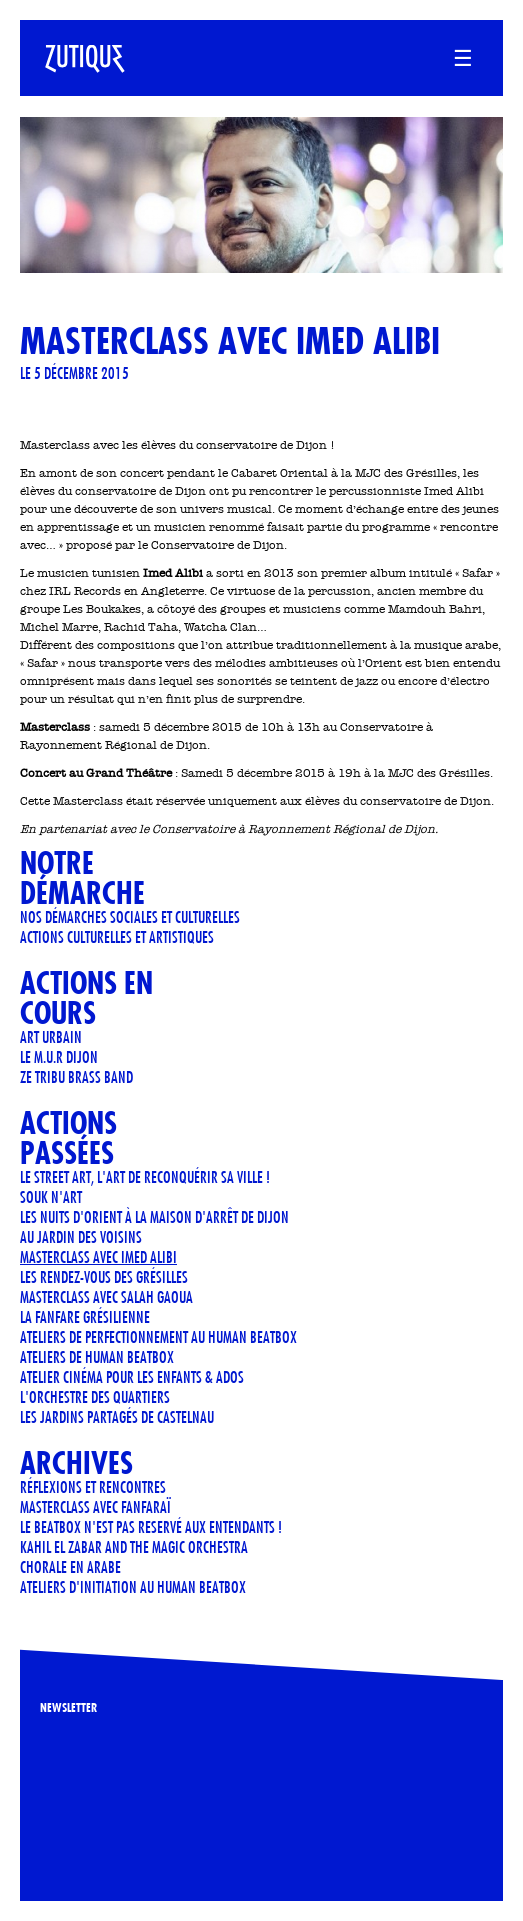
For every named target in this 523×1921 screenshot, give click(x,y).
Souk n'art (51, 1196)
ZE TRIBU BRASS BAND (76, 1076)
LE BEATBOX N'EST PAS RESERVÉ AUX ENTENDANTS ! (151, 1526)
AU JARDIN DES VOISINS (81, 1236)
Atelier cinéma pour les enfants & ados (132, 1376)
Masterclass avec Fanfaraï (95, 1506)
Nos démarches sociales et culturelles (130, 916)
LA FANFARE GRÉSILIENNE (85, 1316)
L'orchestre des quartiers (95, 1396)
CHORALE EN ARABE (70, 1566)
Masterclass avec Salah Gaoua (106, 1296)
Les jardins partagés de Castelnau (117, 1416)
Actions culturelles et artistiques (117, 936)
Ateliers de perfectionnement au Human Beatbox (158, 1336)
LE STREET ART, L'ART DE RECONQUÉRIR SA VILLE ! (145, 1176)
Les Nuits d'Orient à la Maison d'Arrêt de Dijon (154, 1216)
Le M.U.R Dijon (59, 1056)
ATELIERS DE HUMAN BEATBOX (97, 1356)
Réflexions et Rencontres (93, 1486)
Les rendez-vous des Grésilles (104, 1276)
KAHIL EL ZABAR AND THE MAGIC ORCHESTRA (134, 1546)
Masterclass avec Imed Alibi (98, 1256)
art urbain (51, 1036)
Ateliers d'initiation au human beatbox (133, 1586)
